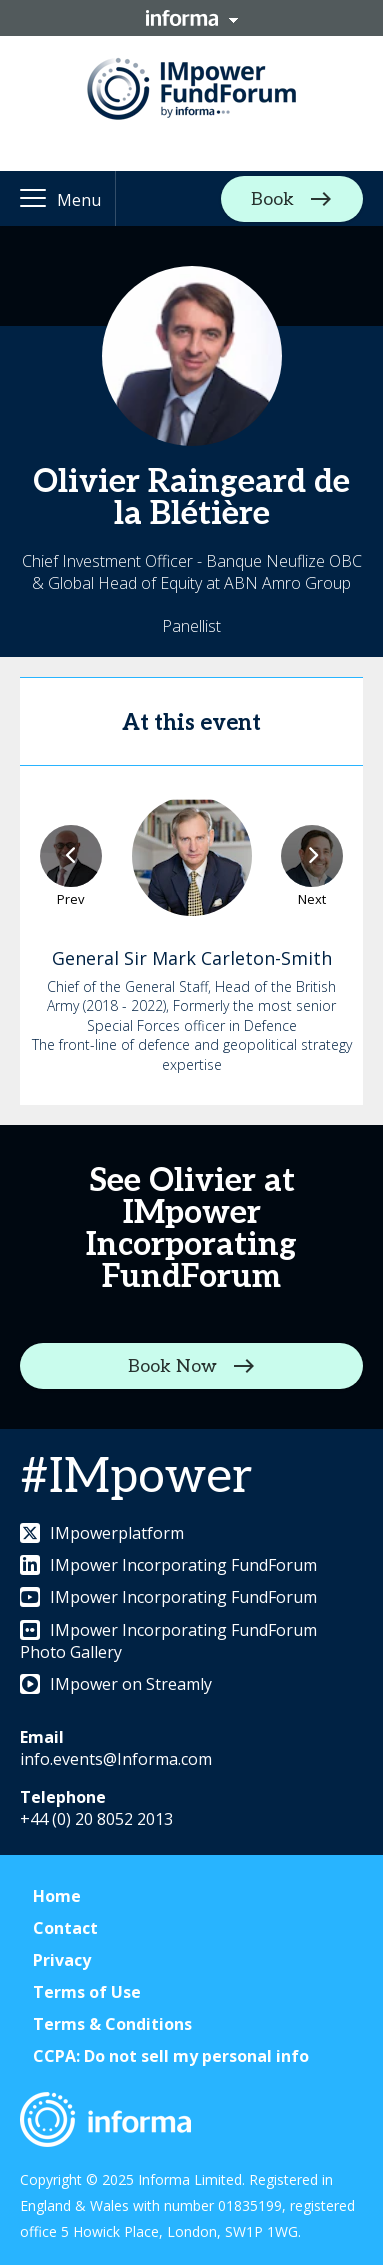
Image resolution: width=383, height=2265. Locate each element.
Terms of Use (87, 1992)
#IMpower (136, 1477)
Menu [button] (79, 200)
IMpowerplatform (102, 1533)
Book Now (172, 1365)
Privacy (62, 1960)
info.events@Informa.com (116, 1759)
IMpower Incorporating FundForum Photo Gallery (168, 1641)
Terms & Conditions (112, 2024)
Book (272, 198)
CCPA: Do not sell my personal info (171, 2056)
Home (57, 1896)
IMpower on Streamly (116, 1684)
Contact (65, 1928)
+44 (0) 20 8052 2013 (96, 1819)
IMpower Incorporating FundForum (168, 1565)
